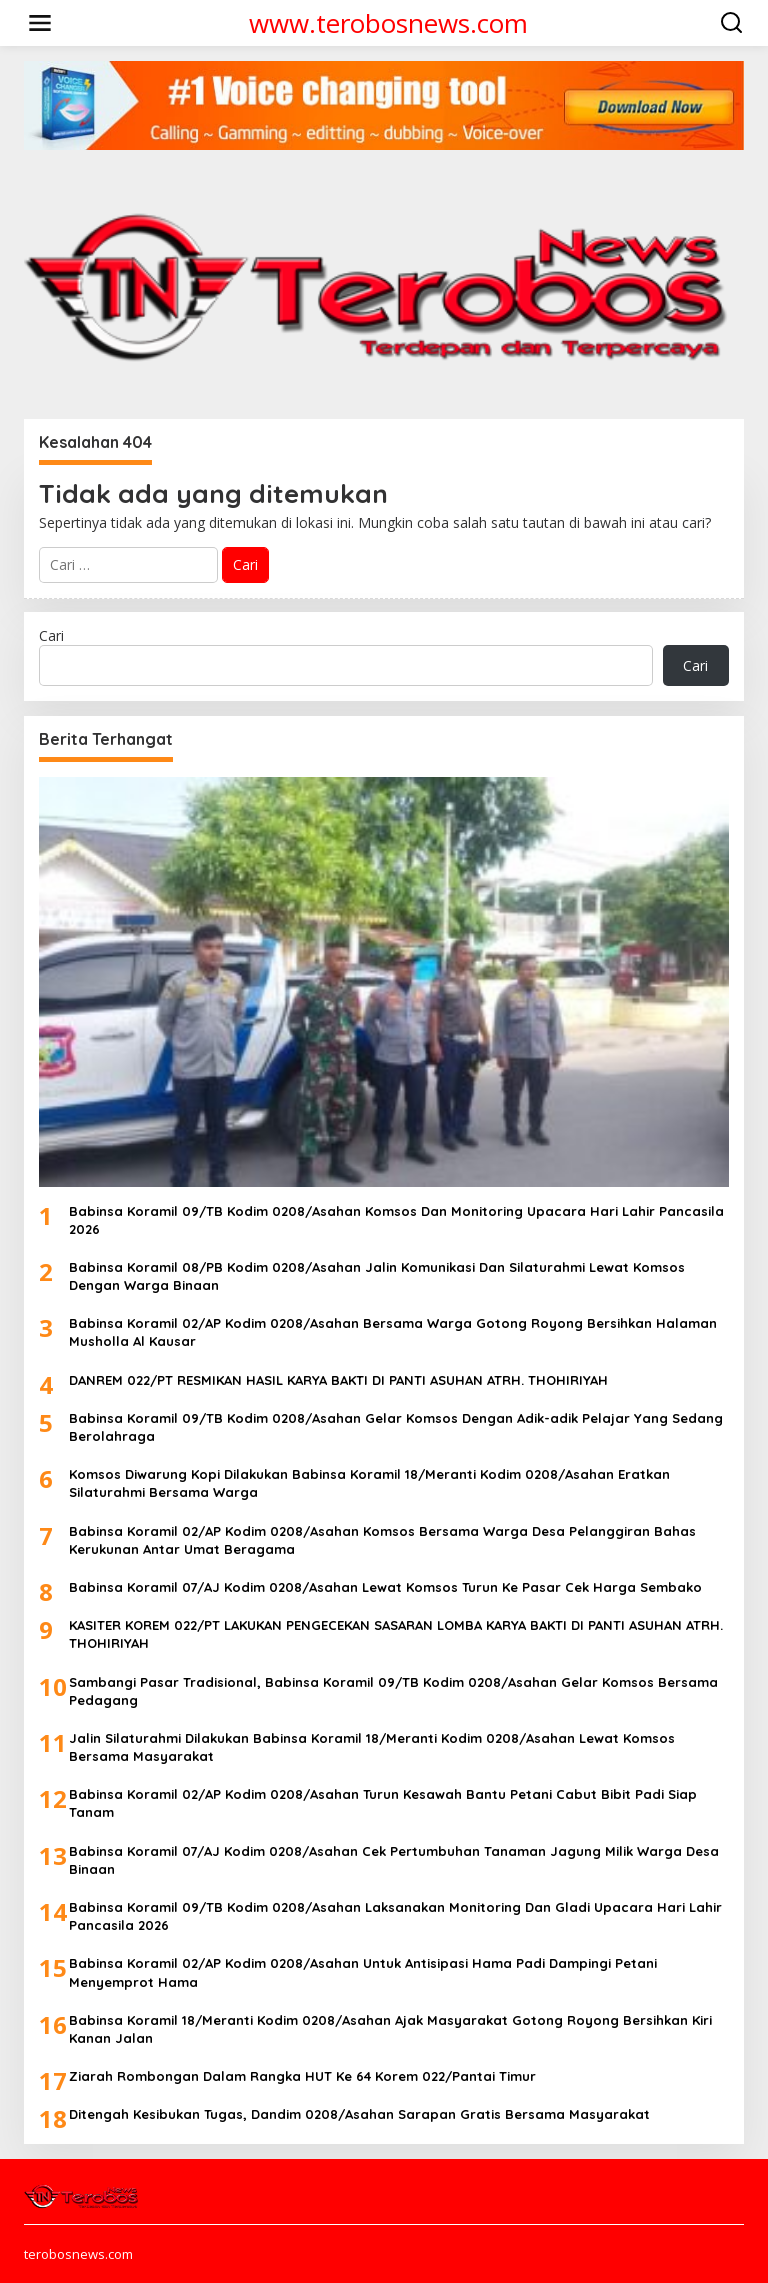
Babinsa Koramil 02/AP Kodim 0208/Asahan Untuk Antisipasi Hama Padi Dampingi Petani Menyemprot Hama (363, 1972)
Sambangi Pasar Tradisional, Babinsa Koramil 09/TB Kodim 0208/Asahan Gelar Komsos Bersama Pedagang (393, 1691)
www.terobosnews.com (388, 23)
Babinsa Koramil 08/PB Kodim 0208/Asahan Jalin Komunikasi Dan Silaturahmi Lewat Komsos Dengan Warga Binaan (377, 1276)
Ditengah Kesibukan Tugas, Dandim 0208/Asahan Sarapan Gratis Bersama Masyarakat (359, 2114)
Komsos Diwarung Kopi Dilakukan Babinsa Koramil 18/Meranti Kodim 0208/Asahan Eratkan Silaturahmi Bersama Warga (369, 1483)
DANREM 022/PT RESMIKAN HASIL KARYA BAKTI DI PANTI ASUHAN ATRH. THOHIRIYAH (338, 1380)
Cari (51, 635)
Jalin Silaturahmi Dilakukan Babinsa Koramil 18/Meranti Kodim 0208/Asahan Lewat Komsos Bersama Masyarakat (372, 1747)
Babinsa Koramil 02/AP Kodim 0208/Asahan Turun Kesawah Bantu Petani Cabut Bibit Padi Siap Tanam (383, 1803)
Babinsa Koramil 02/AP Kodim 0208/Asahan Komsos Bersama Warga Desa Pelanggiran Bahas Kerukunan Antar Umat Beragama (382, 1540)
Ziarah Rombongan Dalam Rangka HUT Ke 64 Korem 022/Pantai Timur (302, 2076)
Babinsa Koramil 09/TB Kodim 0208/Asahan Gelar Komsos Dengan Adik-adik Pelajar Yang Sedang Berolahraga (396, 1427)
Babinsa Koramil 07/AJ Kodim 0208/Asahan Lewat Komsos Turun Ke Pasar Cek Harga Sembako (385, 1587)
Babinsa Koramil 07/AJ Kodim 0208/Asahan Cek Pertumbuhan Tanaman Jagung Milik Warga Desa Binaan (394, 1860)
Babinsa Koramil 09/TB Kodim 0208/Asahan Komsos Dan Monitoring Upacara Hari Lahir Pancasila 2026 (396, 1220)
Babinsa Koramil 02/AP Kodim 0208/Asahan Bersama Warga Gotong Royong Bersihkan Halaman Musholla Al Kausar (393, 1332)
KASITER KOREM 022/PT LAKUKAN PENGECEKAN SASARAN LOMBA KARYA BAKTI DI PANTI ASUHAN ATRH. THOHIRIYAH (396, 1634)
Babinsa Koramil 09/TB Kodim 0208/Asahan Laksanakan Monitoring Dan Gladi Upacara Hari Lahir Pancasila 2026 (395, 1916)
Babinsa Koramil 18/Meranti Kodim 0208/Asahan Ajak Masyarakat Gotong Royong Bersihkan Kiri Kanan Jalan (390, 2029)
